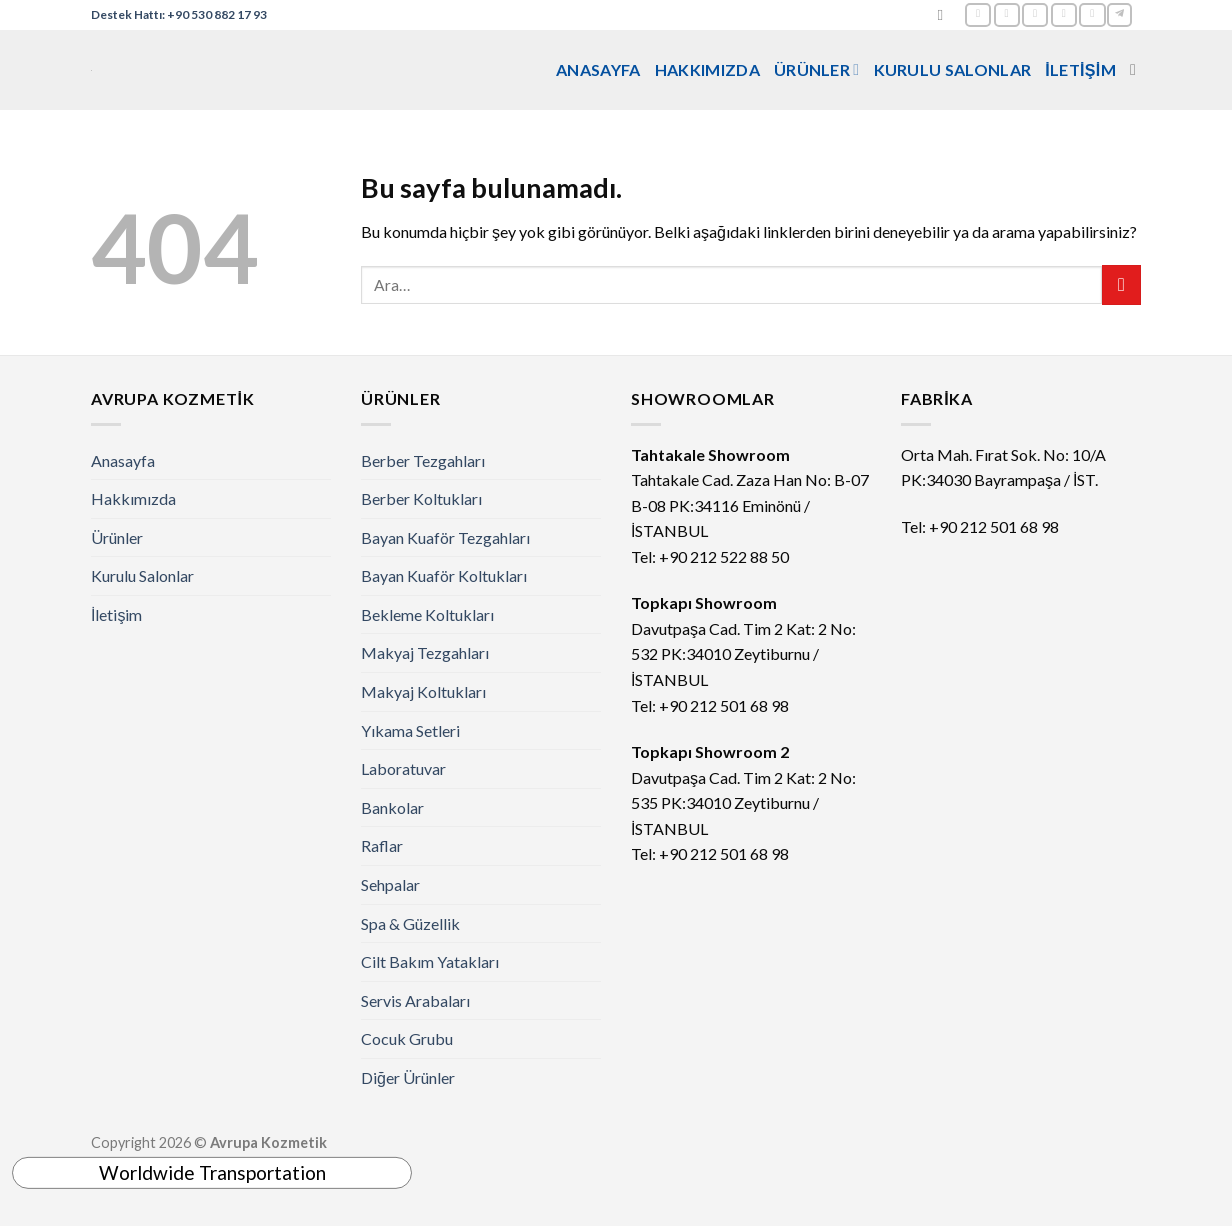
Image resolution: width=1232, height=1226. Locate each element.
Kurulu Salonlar (953, 69)
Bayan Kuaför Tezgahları (445, 537)
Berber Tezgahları (423, 460)
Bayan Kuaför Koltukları (444, 575)
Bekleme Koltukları (427, 614)
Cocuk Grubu (407, 1038)
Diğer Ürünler (408, 1077)
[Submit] (1121, 284)
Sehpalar (390, 884)
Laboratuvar (403, 768)
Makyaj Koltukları (423, 691)
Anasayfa (598, 69)
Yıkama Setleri (410, 730)
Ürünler (817, 70)
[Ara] (944, 15)
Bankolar (392, 807)
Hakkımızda (707, 69)
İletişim (1080, 69)
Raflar (382, 845)
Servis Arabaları (415, 1000)
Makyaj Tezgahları (425, 652)
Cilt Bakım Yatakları (430, 961)
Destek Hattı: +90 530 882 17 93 (179, 14)
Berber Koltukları (421, 498)
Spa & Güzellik (410, 923)
